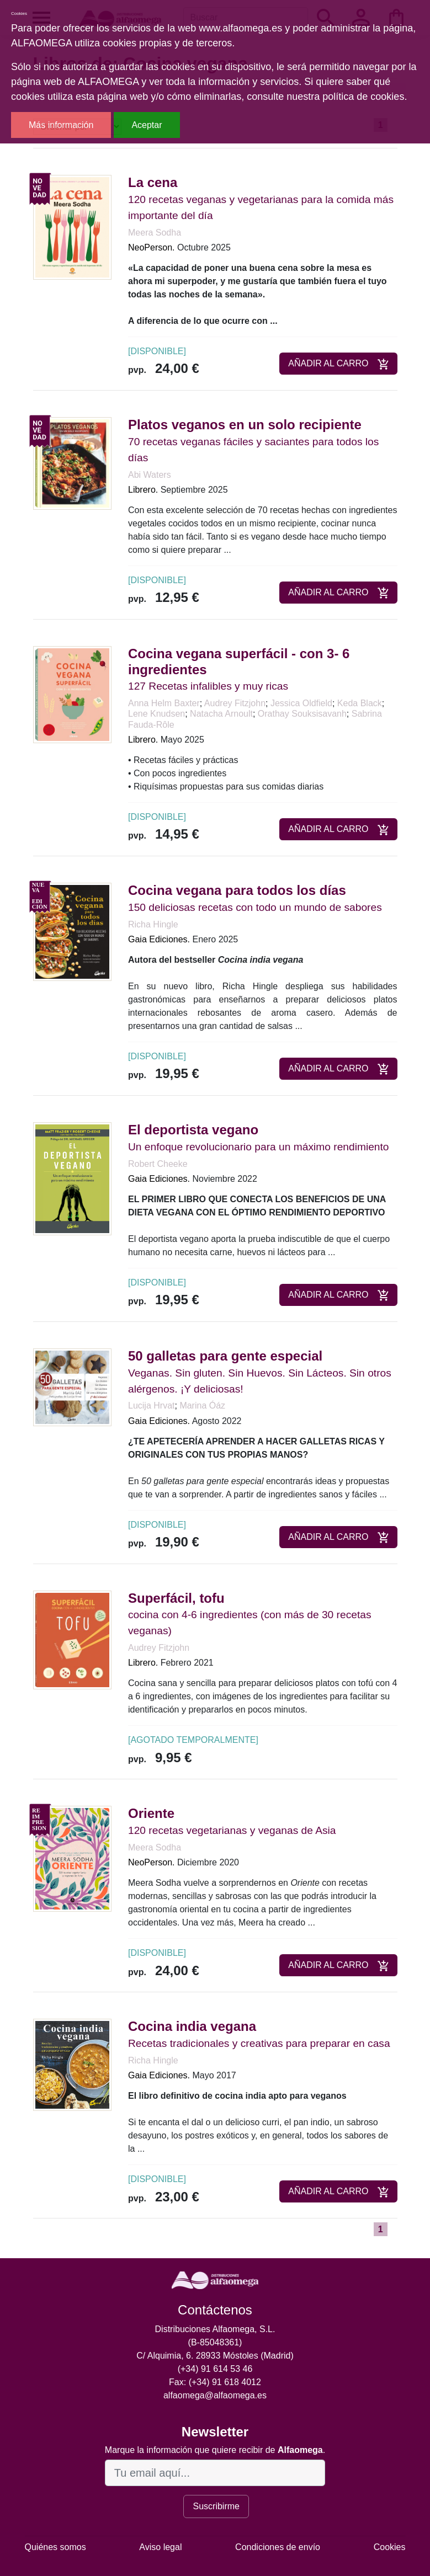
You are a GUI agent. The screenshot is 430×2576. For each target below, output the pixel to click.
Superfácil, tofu (176, 1598)
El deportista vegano (193, 1129)
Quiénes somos (55, 2547)
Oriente (151, 1813)
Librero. (143, 489)
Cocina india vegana (192, 2026)
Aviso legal (160, 2547)
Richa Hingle (153, 924)
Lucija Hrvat (151, 1405)
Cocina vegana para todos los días (237, 890)
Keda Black (359, 703)
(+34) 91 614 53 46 (215, 2369)
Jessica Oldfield (301, 703)
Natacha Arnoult (221, 713)
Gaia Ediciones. (159, 939)
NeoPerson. (151, 247)
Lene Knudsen (156, 713)
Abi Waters (149, 474)
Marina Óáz (202, 1405)
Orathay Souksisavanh (302, 713)
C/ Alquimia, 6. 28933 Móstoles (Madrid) (215, 2355)
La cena (152, 182)
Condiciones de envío (277, 2547)
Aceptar (146, 125)
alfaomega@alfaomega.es (215, 2395)
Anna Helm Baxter (164, 703)
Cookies (390, 2547)
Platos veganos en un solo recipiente (245, 424)
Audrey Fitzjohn (235, 703)
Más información (61, 125)
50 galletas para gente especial (225, 1355)
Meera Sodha (154, 232)
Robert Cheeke (158, 1164)
